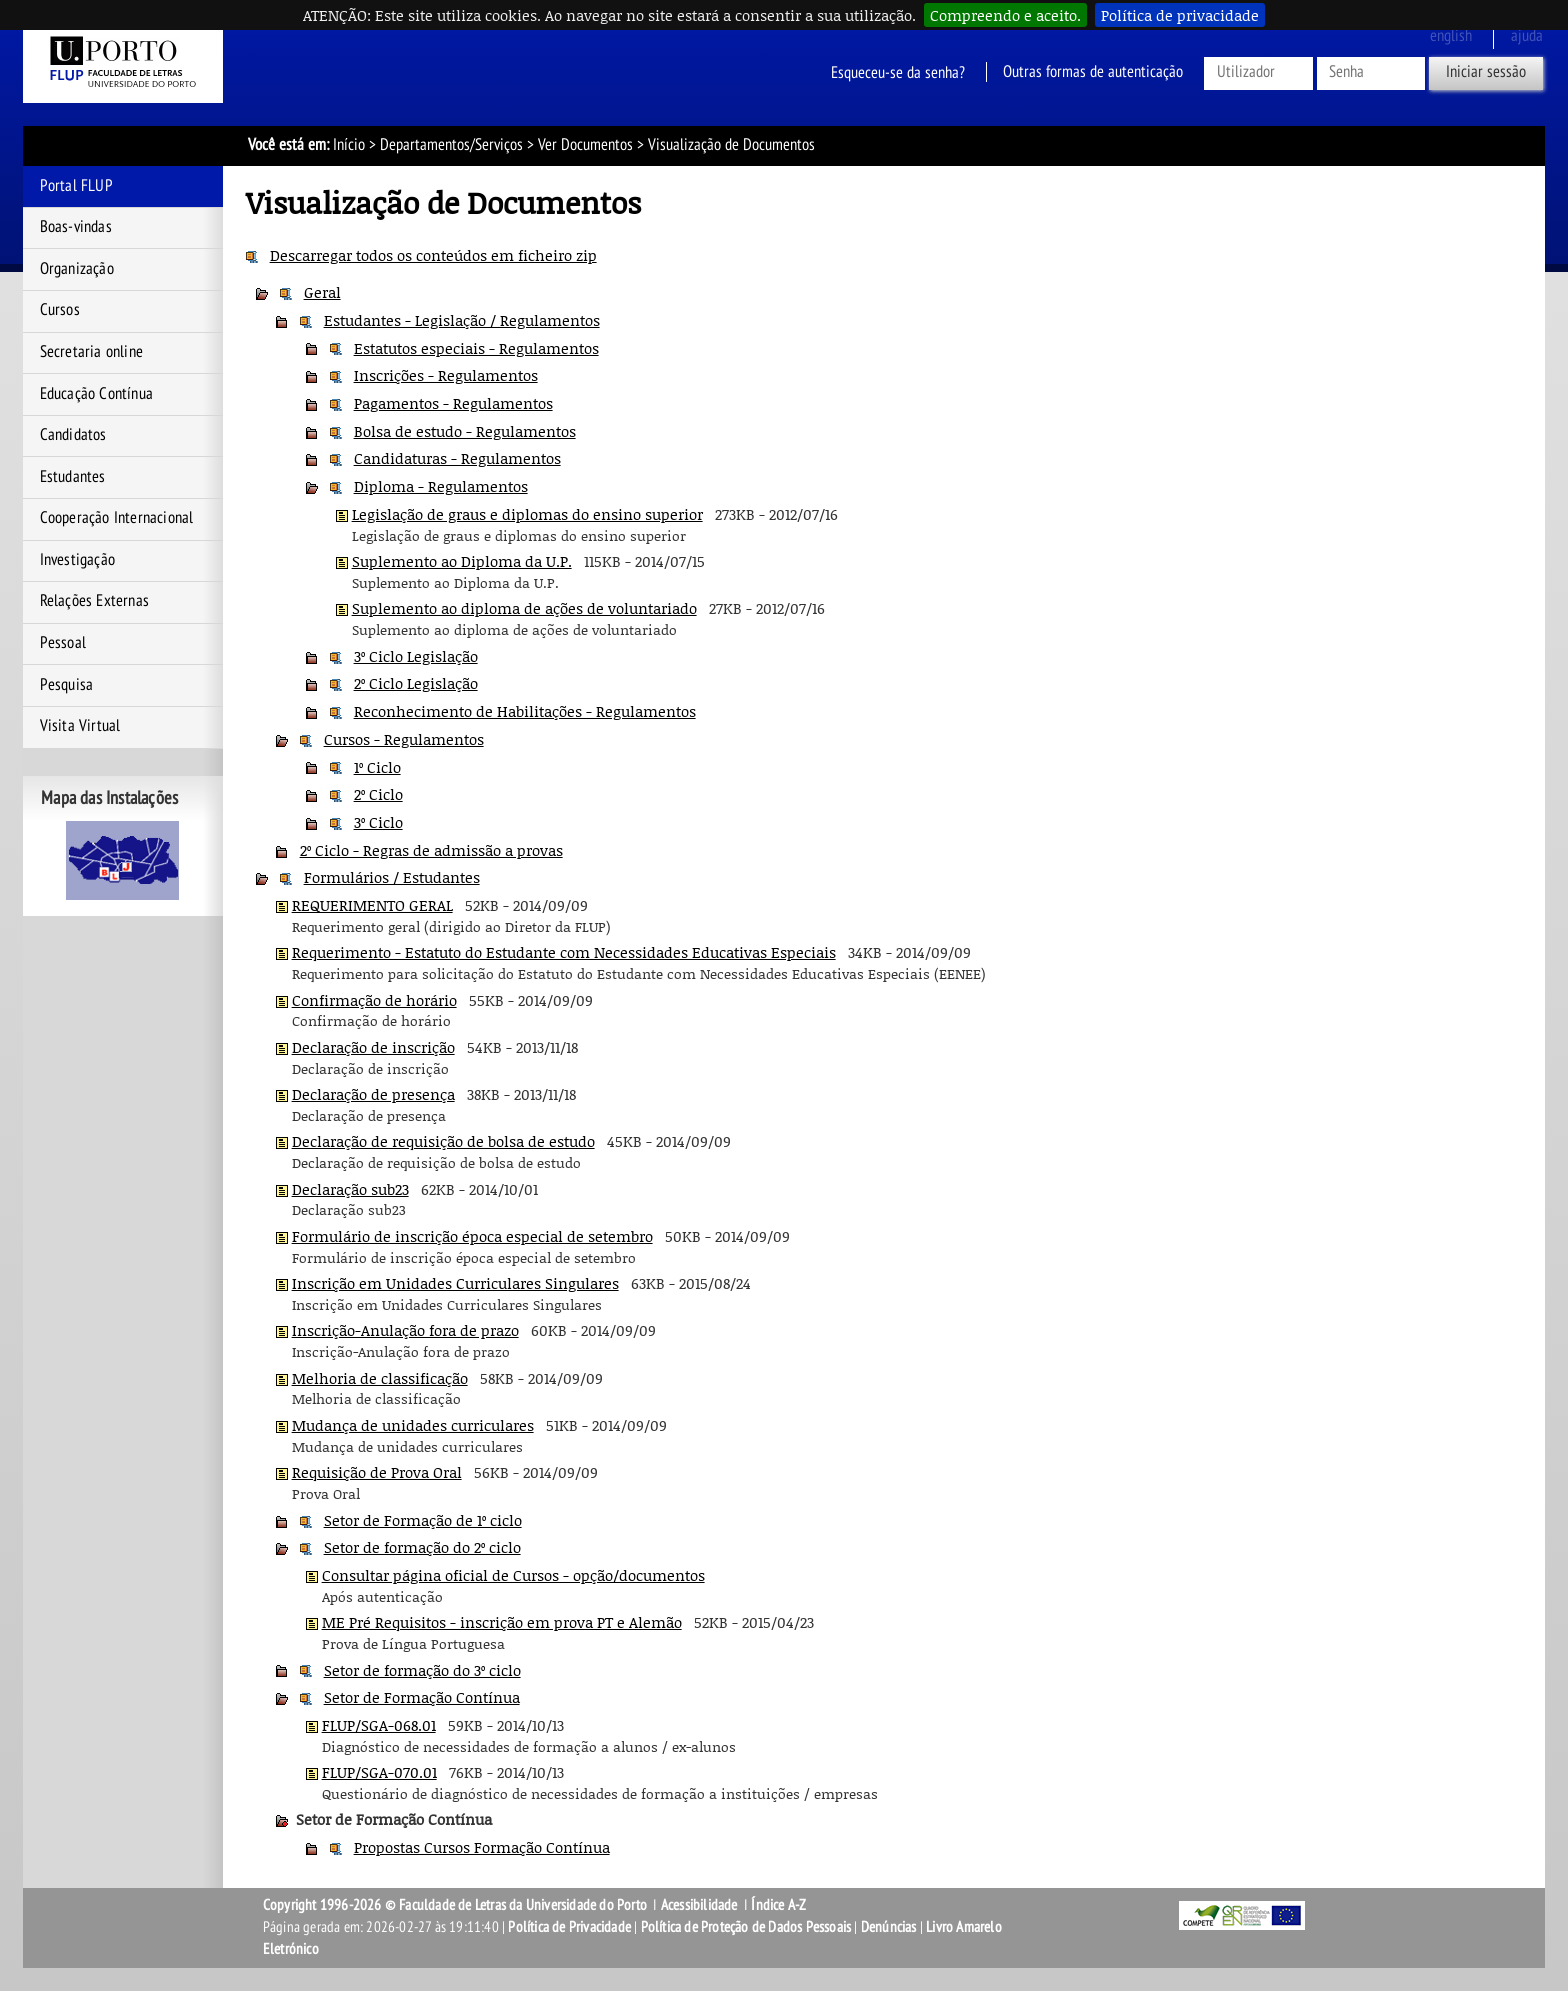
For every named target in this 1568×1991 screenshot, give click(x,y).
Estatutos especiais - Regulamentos (476, 348)
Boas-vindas (76, 227)
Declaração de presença (373, 1094)
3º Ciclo (378, 822)
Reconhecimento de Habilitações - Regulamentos (525, 711)
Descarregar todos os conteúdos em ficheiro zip (433, 255)
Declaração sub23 (350, 1189)
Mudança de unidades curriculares (413, 1425)
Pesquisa (67, 685)
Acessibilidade (699, 1905)
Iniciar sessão (1486, 72)
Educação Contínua (96, 394)
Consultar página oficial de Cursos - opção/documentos (513, 1575)
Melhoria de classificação (380, 1378)
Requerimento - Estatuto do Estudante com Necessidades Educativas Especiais (564, 952)
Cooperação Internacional (117, 518)
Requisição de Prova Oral (377, 1472)
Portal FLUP (76, 186)
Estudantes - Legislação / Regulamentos (462, 320)
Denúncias (889, 1927)
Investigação (77, 560)
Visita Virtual (80, 726)
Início (349, 145)
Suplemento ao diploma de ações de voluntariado (524, 608)
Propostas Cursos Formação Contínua (482, 1847)
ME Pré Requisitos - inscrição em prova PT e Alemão (502, 1622)
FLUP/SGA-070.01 (379, 1772)
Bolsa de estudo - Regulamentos (465, 431)
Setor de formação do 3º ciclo (422, 1670)
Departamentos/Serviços (451, 145)
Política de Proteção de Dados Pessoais (746, 1927)
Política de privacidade (1180, 15)
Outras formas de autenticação (1093, 72)
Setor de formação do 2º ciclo (422, 1547)
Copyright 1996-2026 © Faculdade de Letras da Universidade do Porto (456, 1905)
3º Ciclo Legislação (416, 656)
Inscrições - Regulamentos (446, 375)
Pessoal (63, 643)
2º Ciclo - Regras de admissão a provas (431, 850)
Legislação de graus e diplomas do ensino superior (527, 514)
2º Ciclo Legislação (416, 683)
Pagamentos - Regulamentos (453, 403)
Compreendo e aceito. (1005, 15)
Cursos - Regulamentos (404, 739)
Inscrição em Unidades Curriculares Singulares (455, 1283)
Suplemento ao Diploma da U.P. (462, 561)
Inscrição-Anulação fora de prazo (405, 1330)
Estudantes (73, 477)
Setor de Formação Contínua (422, 1697)
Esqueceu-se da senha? (898, 72)
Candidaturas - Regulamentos (457, 458)
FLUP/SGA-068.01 (379, 1725)
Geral (322, 292)
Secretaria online (91, 352)
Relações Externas (94, 601)
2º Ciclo (378, 794)
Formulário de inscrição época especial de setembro (472, 1236)
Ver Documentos (585, 145)
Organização (77, 269)
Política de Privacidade (569, 1927)
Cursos (60, 310)
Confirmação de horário (374, 1000)
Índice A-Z (778, 1905)
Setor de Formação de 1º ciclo (423, 1520)
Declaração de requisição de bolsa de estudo (443, 1141)
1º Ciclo (377, 767)
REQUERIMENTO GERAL (372, 905)
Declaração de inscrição (373, 1047)
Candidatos (73, 435)
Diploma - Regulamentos (441, 486)
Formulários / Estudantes (392, 877)
